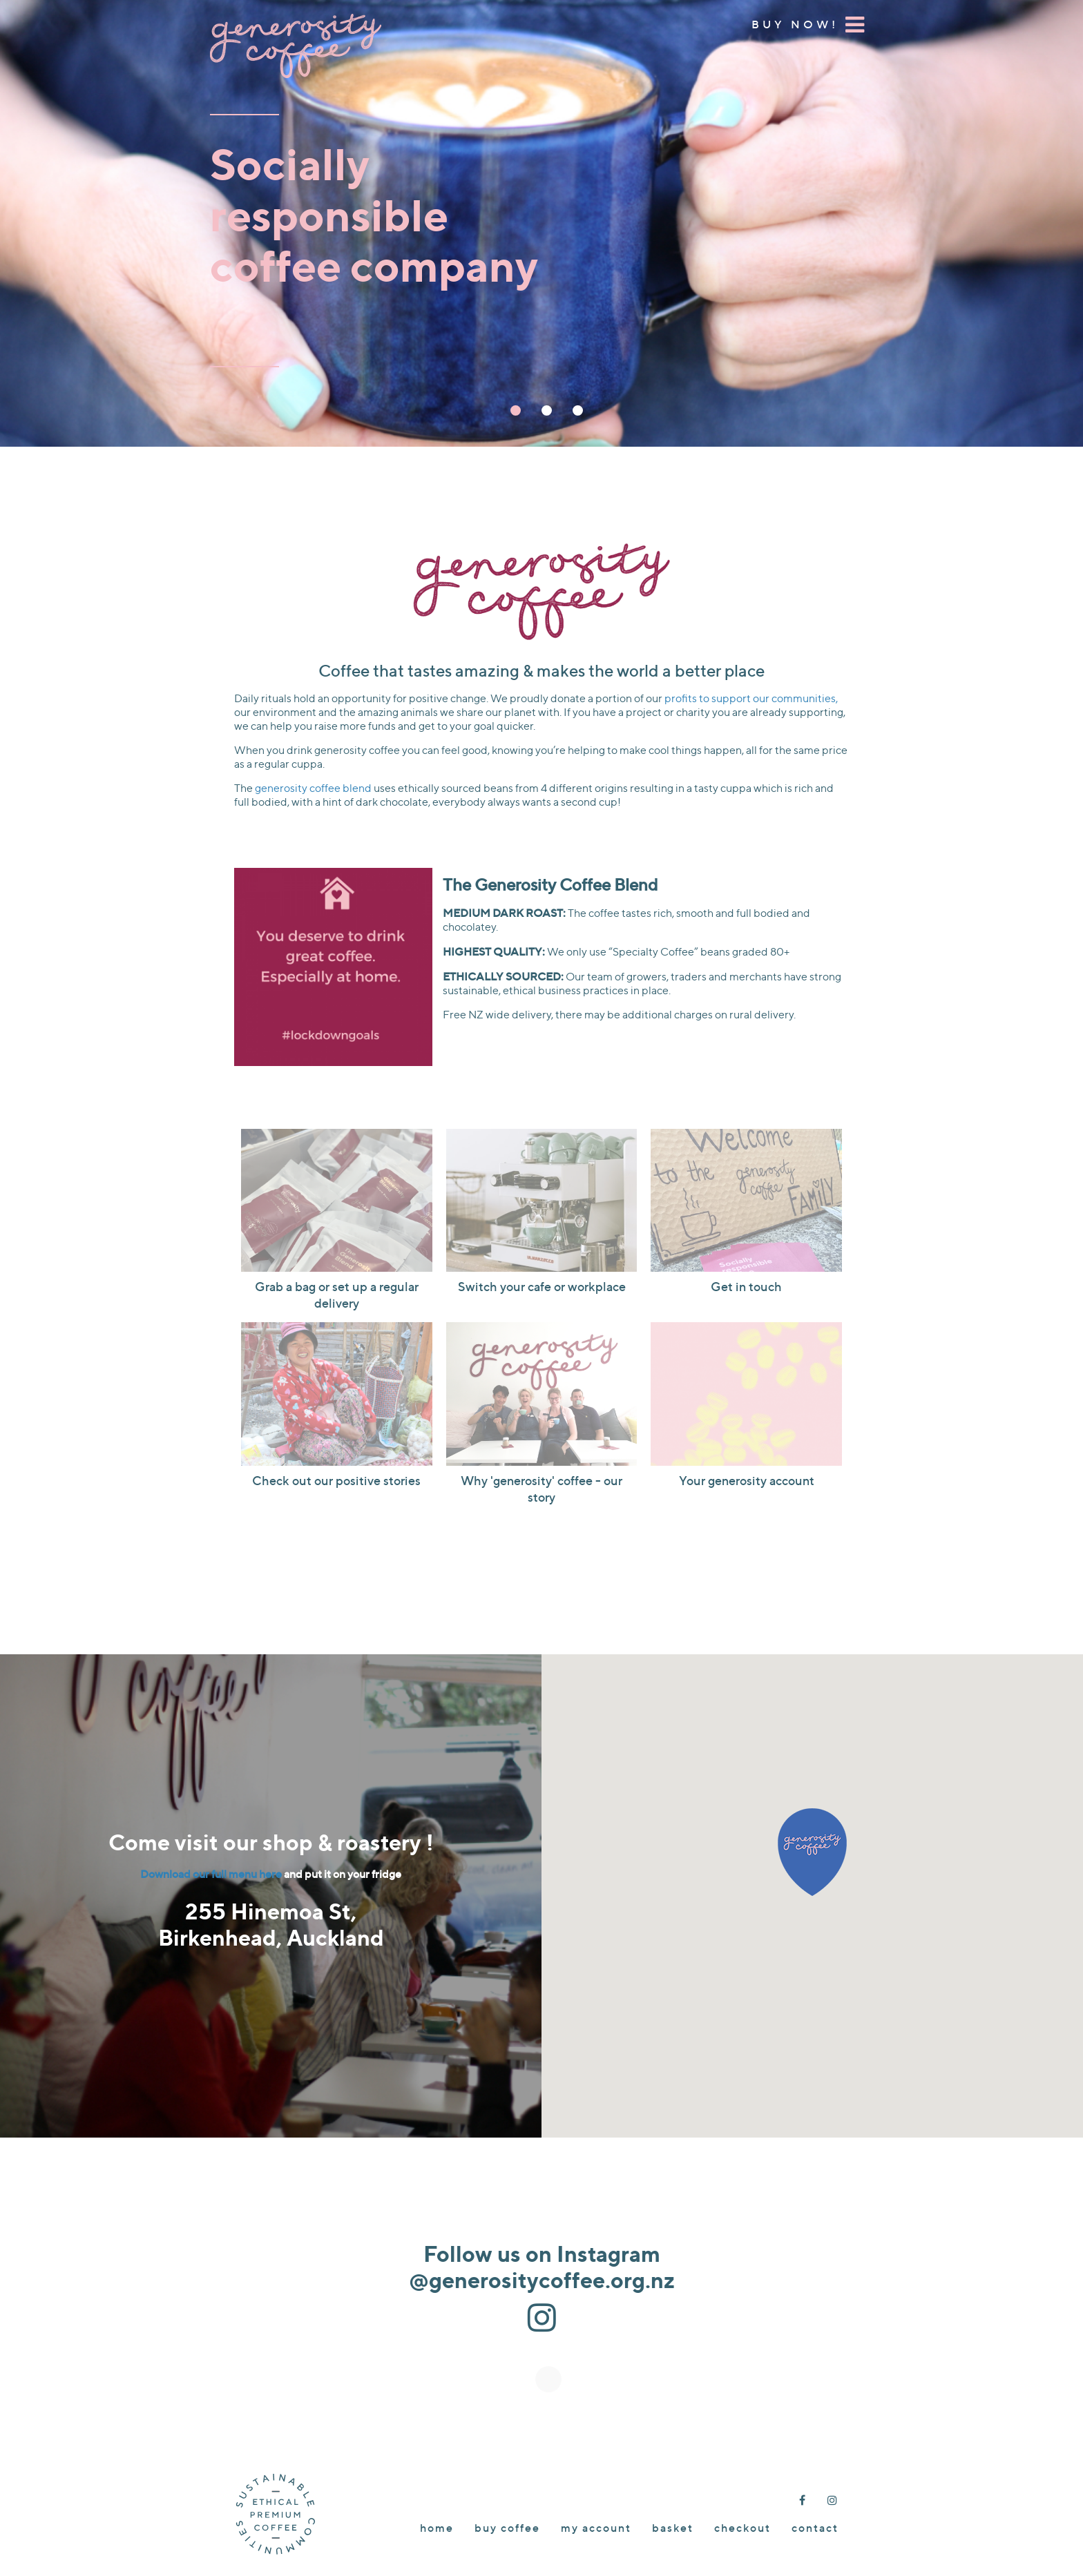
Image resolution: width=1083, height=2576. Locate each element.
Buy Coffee (507, 2528)
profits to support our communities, (751, 698)
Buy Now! (794, 24)
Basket (672, 2528)
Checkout (742, 2528)
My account (596, 2528)
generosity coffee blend (313, 788)
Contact (815, 2528)
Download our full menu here (211, 1874)
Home (437, 2528)
